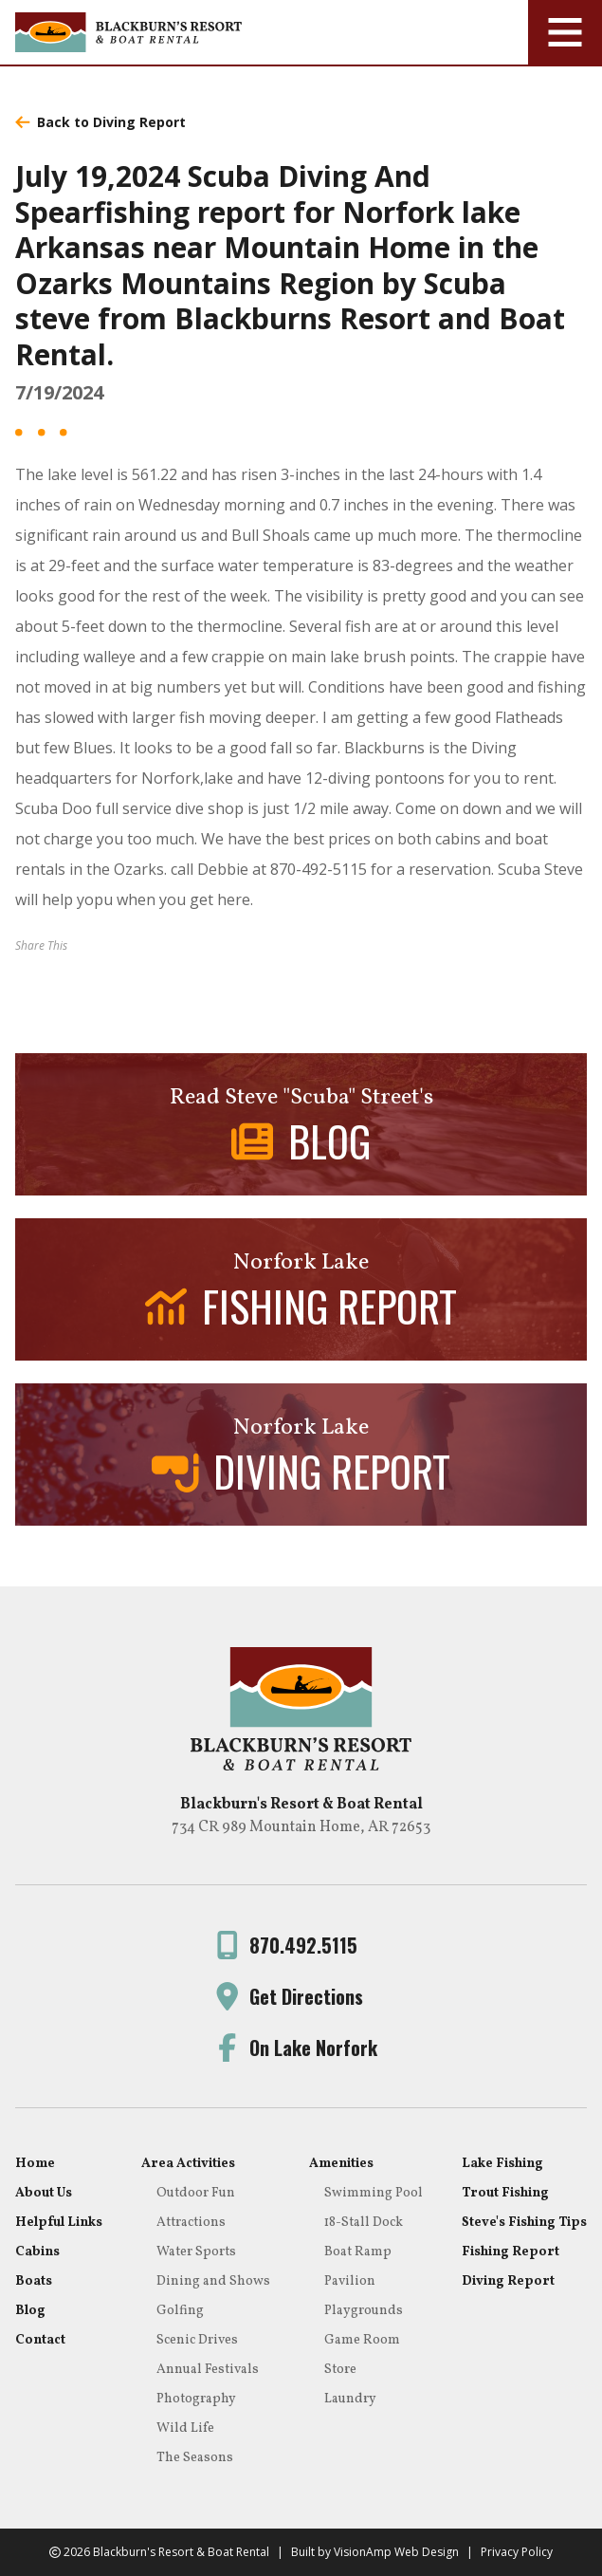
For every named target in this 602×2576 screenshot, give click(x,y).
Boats (33, 2281)
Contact (40, 2340)
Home (35, 2164)
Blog (30, 2311)
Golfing (180, 2311)
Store (340, 2370)
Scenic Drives (197, 2340)
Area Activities (188, 2164)
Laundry (350, 2399)
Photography (196, 2399)
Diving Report (508, 2281)
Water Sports (196, 2252)
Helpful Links (58, 2223)
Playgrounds (363, 2311)
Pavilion (349, 2281)
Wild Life (185, 2428)
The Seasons (194, 2458)
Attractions (191, 2223)
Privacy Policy (517, 2552)
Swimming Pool (373, 2193)
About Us (43, 2193)
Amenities (341, 2164)
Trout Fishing (505, 2193)
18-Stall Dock (363, 2223)
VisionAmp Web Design (396, 2552)
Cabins (37, 2252)
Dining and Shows (213, 2281)
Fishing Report (510, 2252)
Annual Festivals (207, 2370)
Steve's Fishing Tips (524, 2223)
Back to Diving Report (100, 122)
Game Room (362, 2340)
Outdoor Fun (195, 2193)
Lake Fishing (502, 2164)
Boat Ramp (358, 2252)
